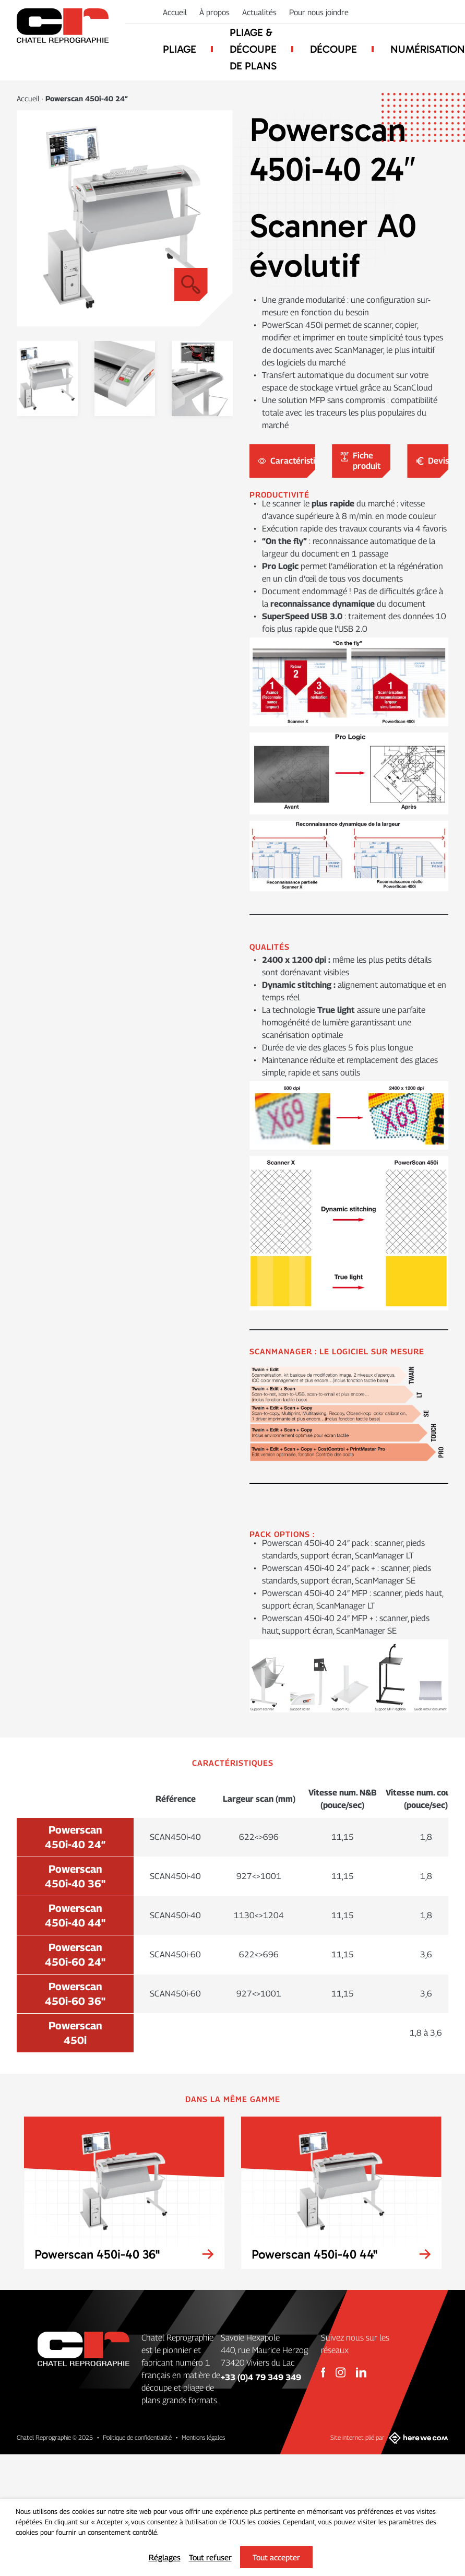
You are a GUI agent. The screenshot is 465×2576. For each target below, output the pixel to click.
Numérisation (427, 49)
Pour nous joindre (319, 12)
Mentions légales (203, 2437)
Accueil (175, 12)
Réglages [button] (165, 2557)
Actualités (259, 12)
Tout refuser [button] (210, 2557)
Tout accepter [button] (276, 2557)
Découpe (333, 49)
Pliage (179, 49)
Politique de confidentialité (137, 2437)
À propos (214, 12)
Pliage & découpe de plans (253, 49)
